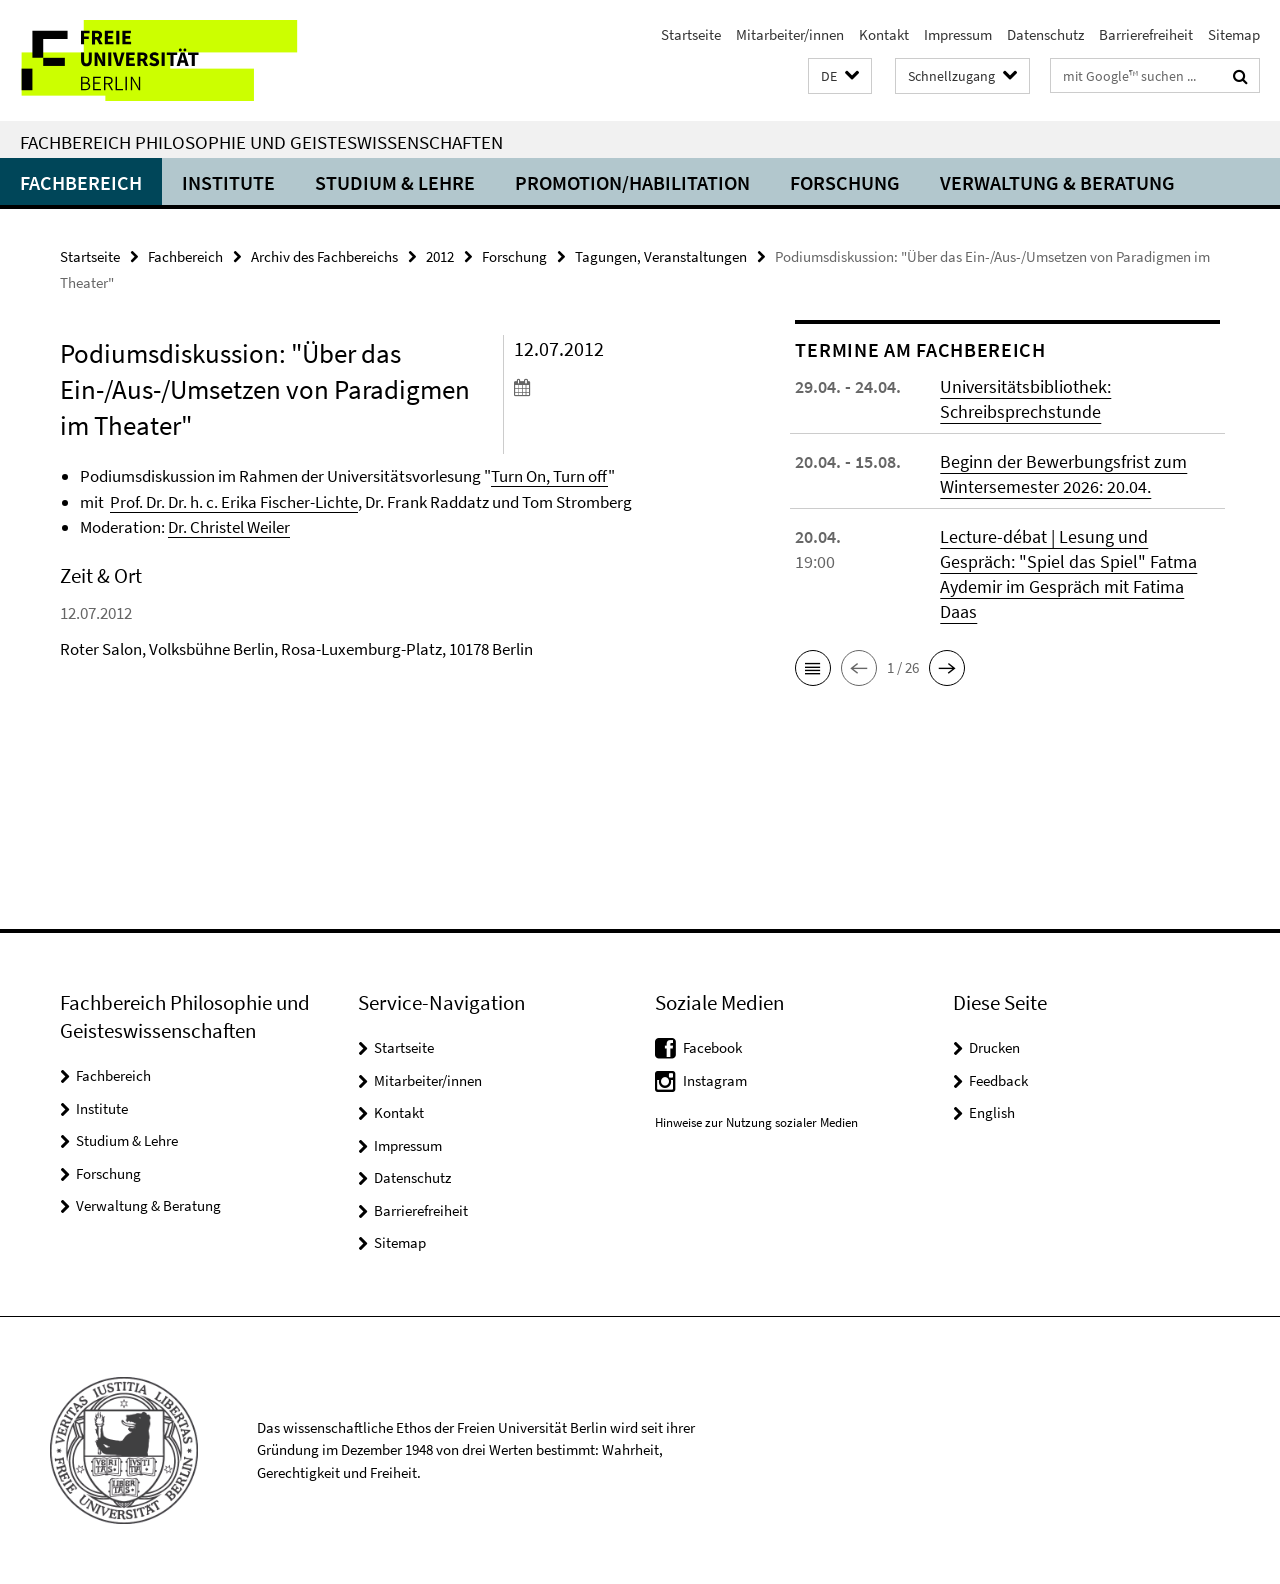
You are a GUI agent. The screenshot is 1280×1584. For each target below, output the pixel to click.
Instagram (715, 1080)
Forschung (845, 182)
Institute (228, 182)
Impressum (958, 34)
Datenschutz (1045, 34)
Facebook (712, 1047)
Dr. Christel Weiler (229, 527)
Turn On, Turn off (549, 476)
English (992, 1112)
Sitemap (1234, 34)
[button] (840, 76)
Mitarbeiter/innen (790, 34)
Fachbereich (81, 182)
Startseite (691, 34)
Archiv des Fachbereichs (324, 256)
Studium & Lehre (395, 182)
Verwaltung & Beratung (1057, 182)
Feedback (998, 1080)
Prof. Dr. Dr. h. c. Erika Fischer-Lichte (234, 502)
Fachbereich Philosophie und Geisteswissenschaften (261, 142)
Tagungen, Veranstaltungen (661, 256)
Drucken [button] (994, 1047)
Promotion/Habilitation (632, 182)
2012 (440, 256)
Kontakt (884, 34)
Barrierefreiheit (1146, 34)
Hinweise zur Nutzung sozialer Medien (756, 1122)
